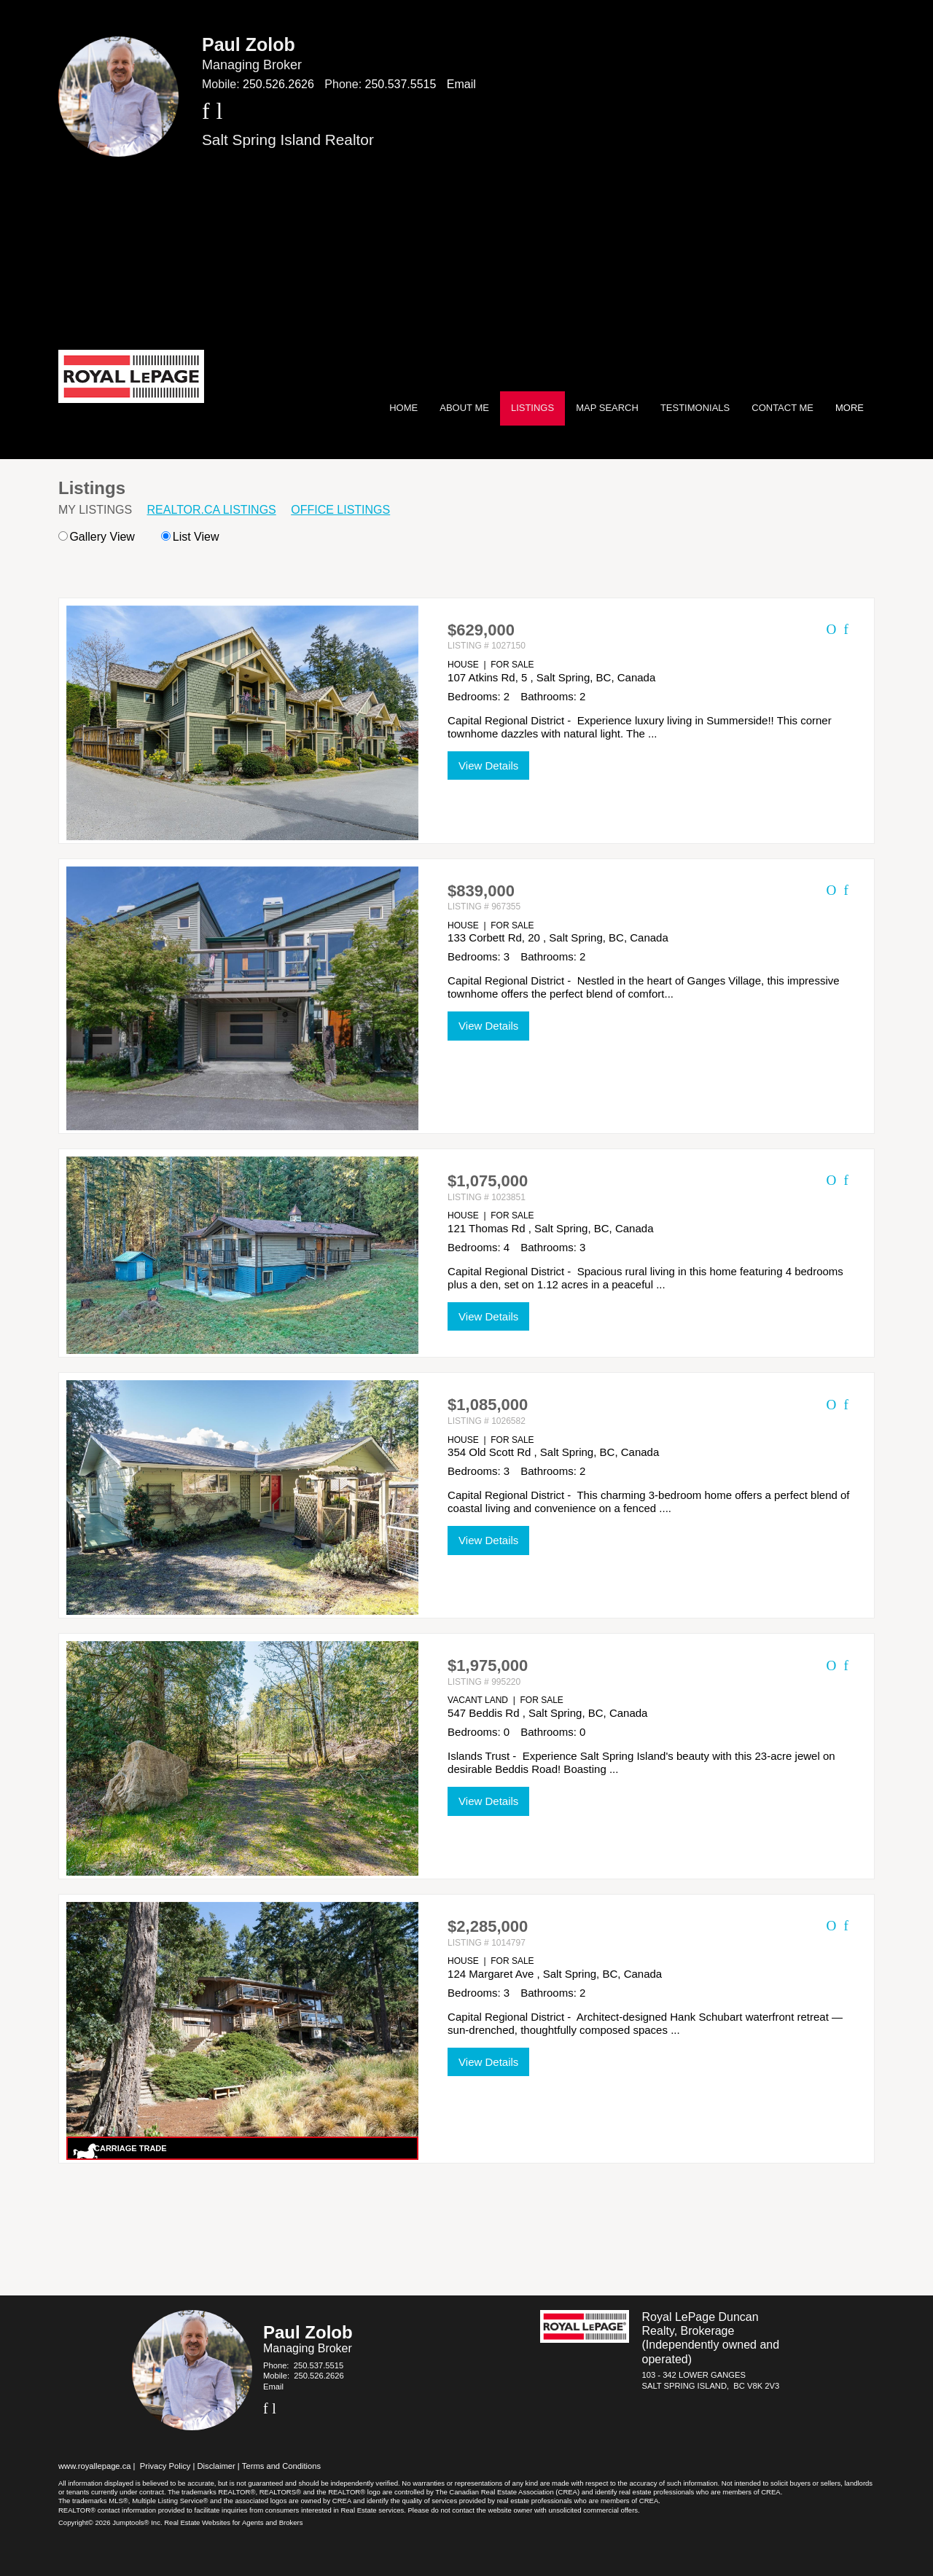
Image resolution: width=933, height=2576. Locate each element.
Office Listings (340, 510)
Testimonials (695, 407)
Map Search (607, 407)
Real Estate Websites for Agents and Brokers (233, 2522)
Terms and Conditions (281, 2466)
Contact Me (782, 407)
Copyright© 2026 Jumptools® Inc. (110, 2522)
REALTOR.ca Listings (211, 510)
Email (461, 84)
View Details (488, 765)
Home (403, 407)
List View (190, 537)
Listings (532, 407)
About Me (464, 407)
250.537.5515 (401, 84)
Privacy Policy (165, 2466)
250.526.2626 (278, 84)
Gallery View (96, 537)
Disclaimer (216, 2466)
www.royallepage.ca (94, 2466)
